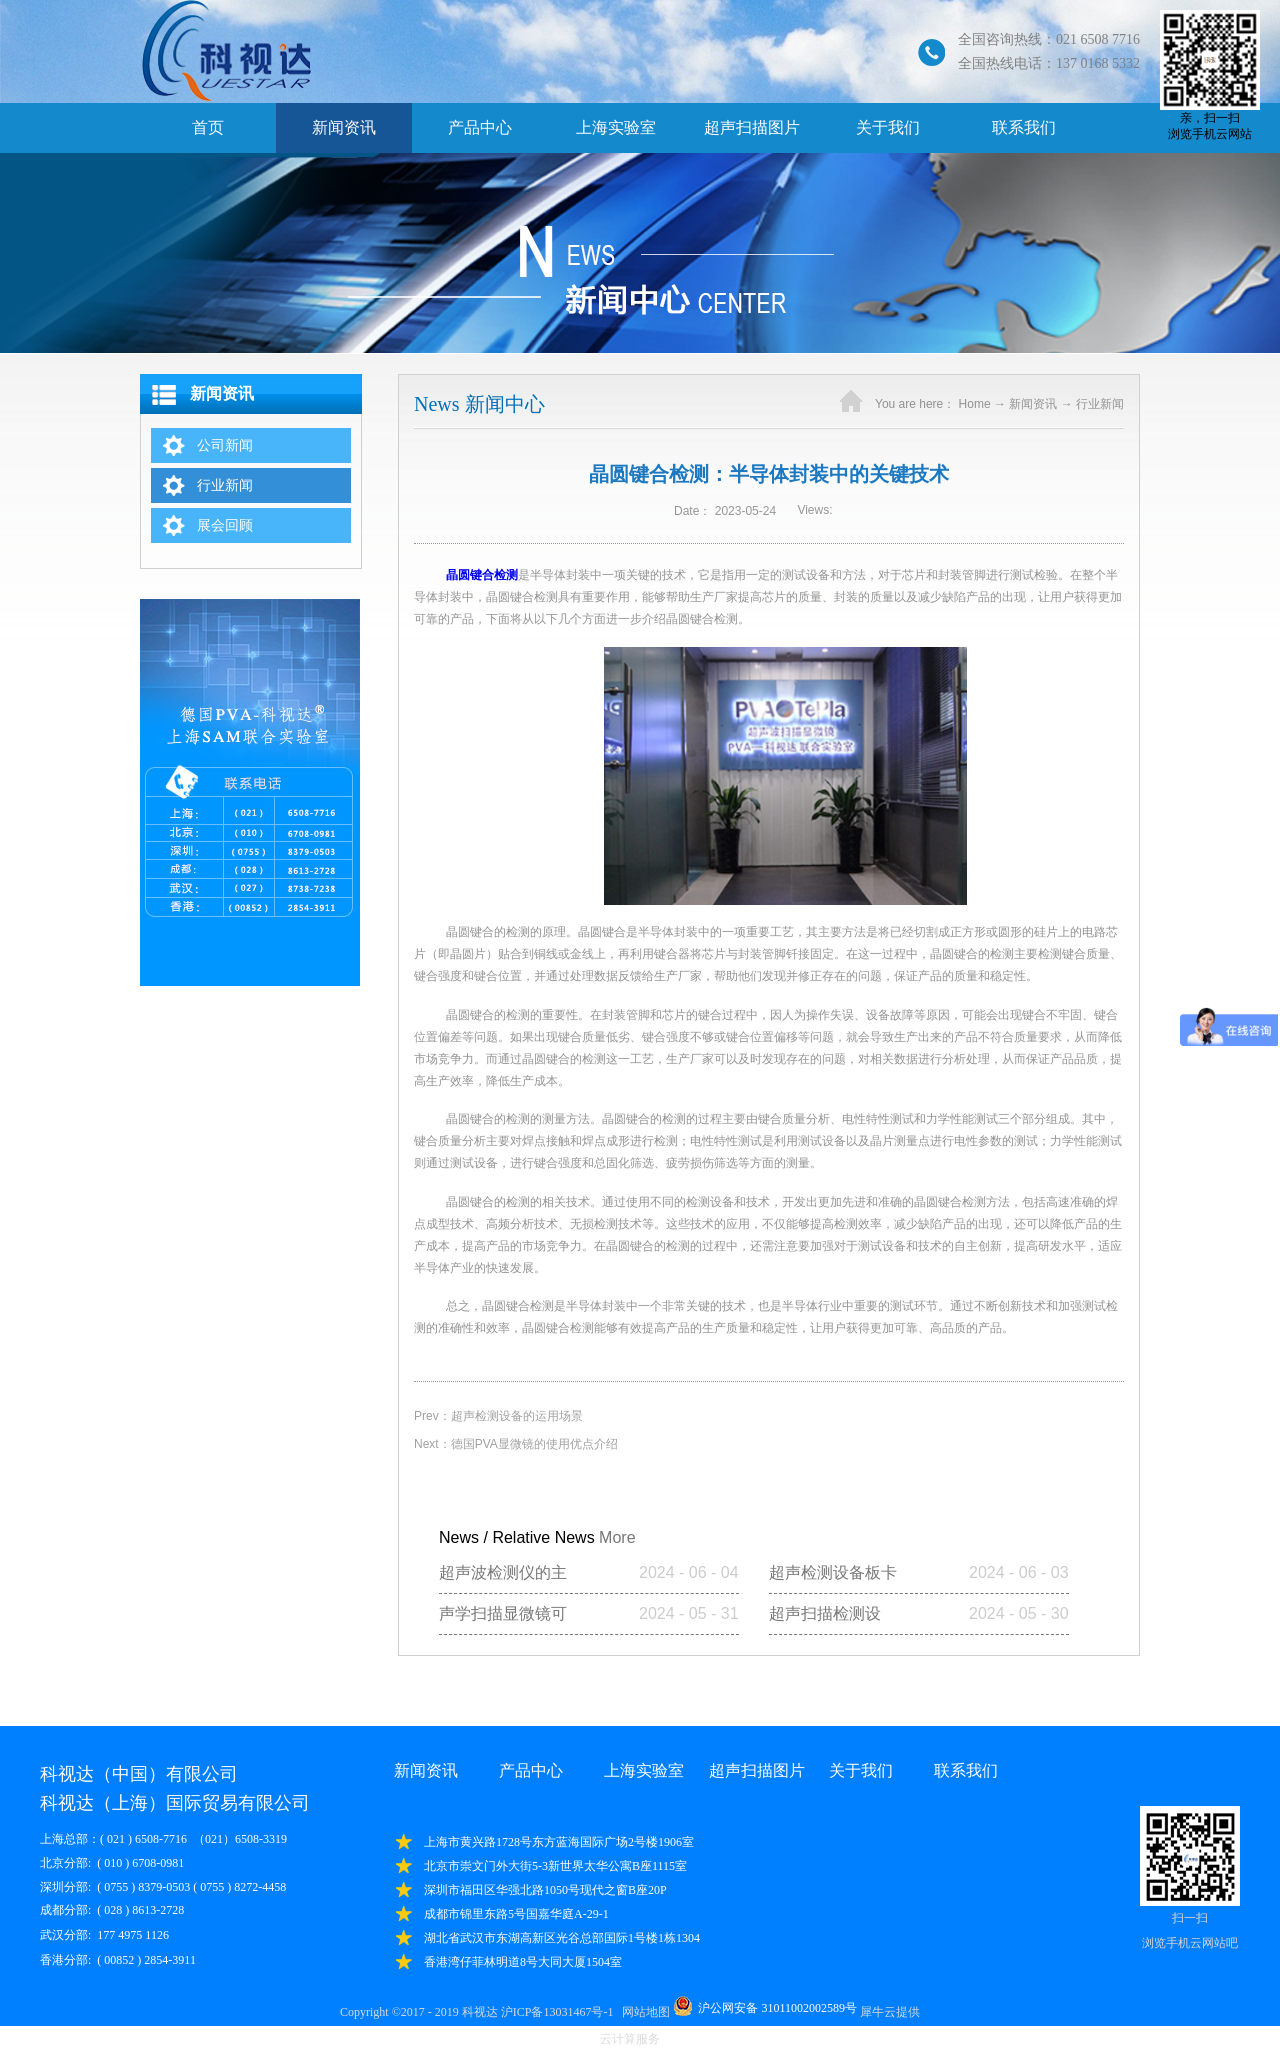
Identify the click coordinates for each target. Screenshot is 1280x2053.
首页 (208, 127)
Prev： (498, 1416)
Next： (516, 1444)
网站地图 (643, 2012)
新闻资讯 (1033, 404)
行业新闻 (1100, 404)
